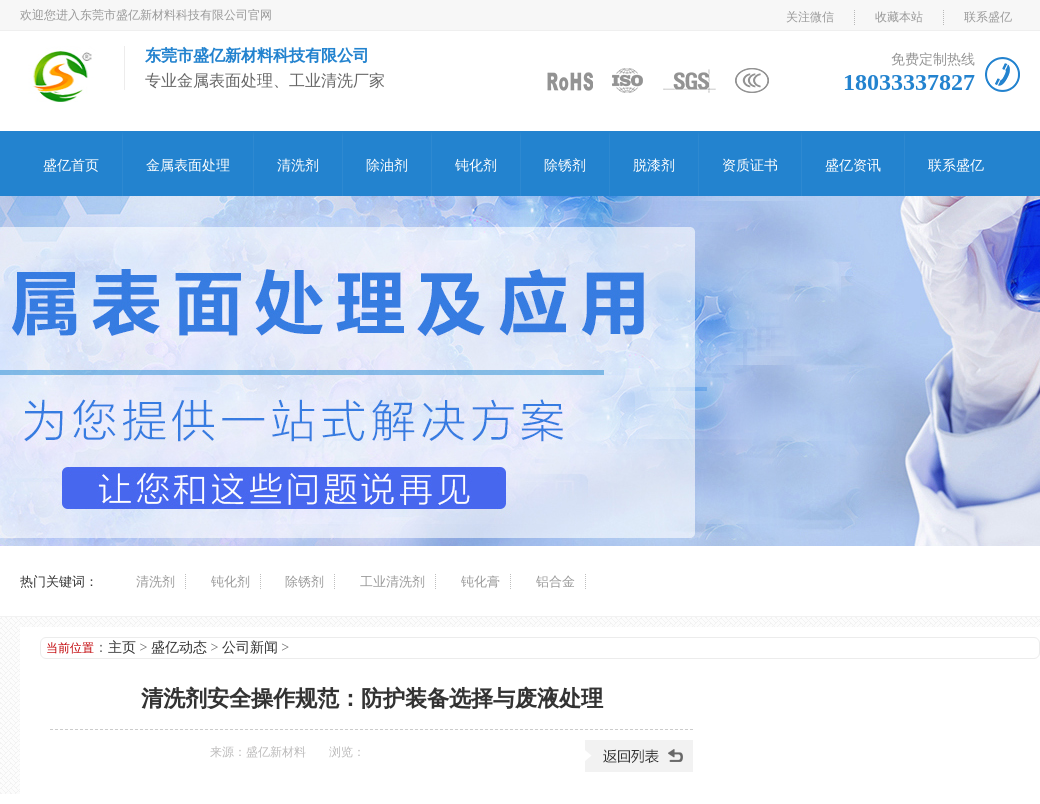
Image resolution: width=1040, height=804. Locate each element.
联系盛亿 (988, 17)
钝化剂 (476, 165)
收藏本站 (899, 17)
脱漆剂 (654, 165)
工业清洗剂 (392, 581)
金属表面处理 (188, 165)
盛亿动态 (179, 647)
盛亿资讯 (853, 165)
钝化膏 (480, 581)
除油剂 (387, 165)
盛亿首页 (71, 165)
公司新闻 (250, 647)
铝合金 (555, 581)
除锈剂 (565, 165)
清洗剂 (298, 165)
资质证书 (750, 165)
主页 (122, 647)
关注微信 (810, 17)
